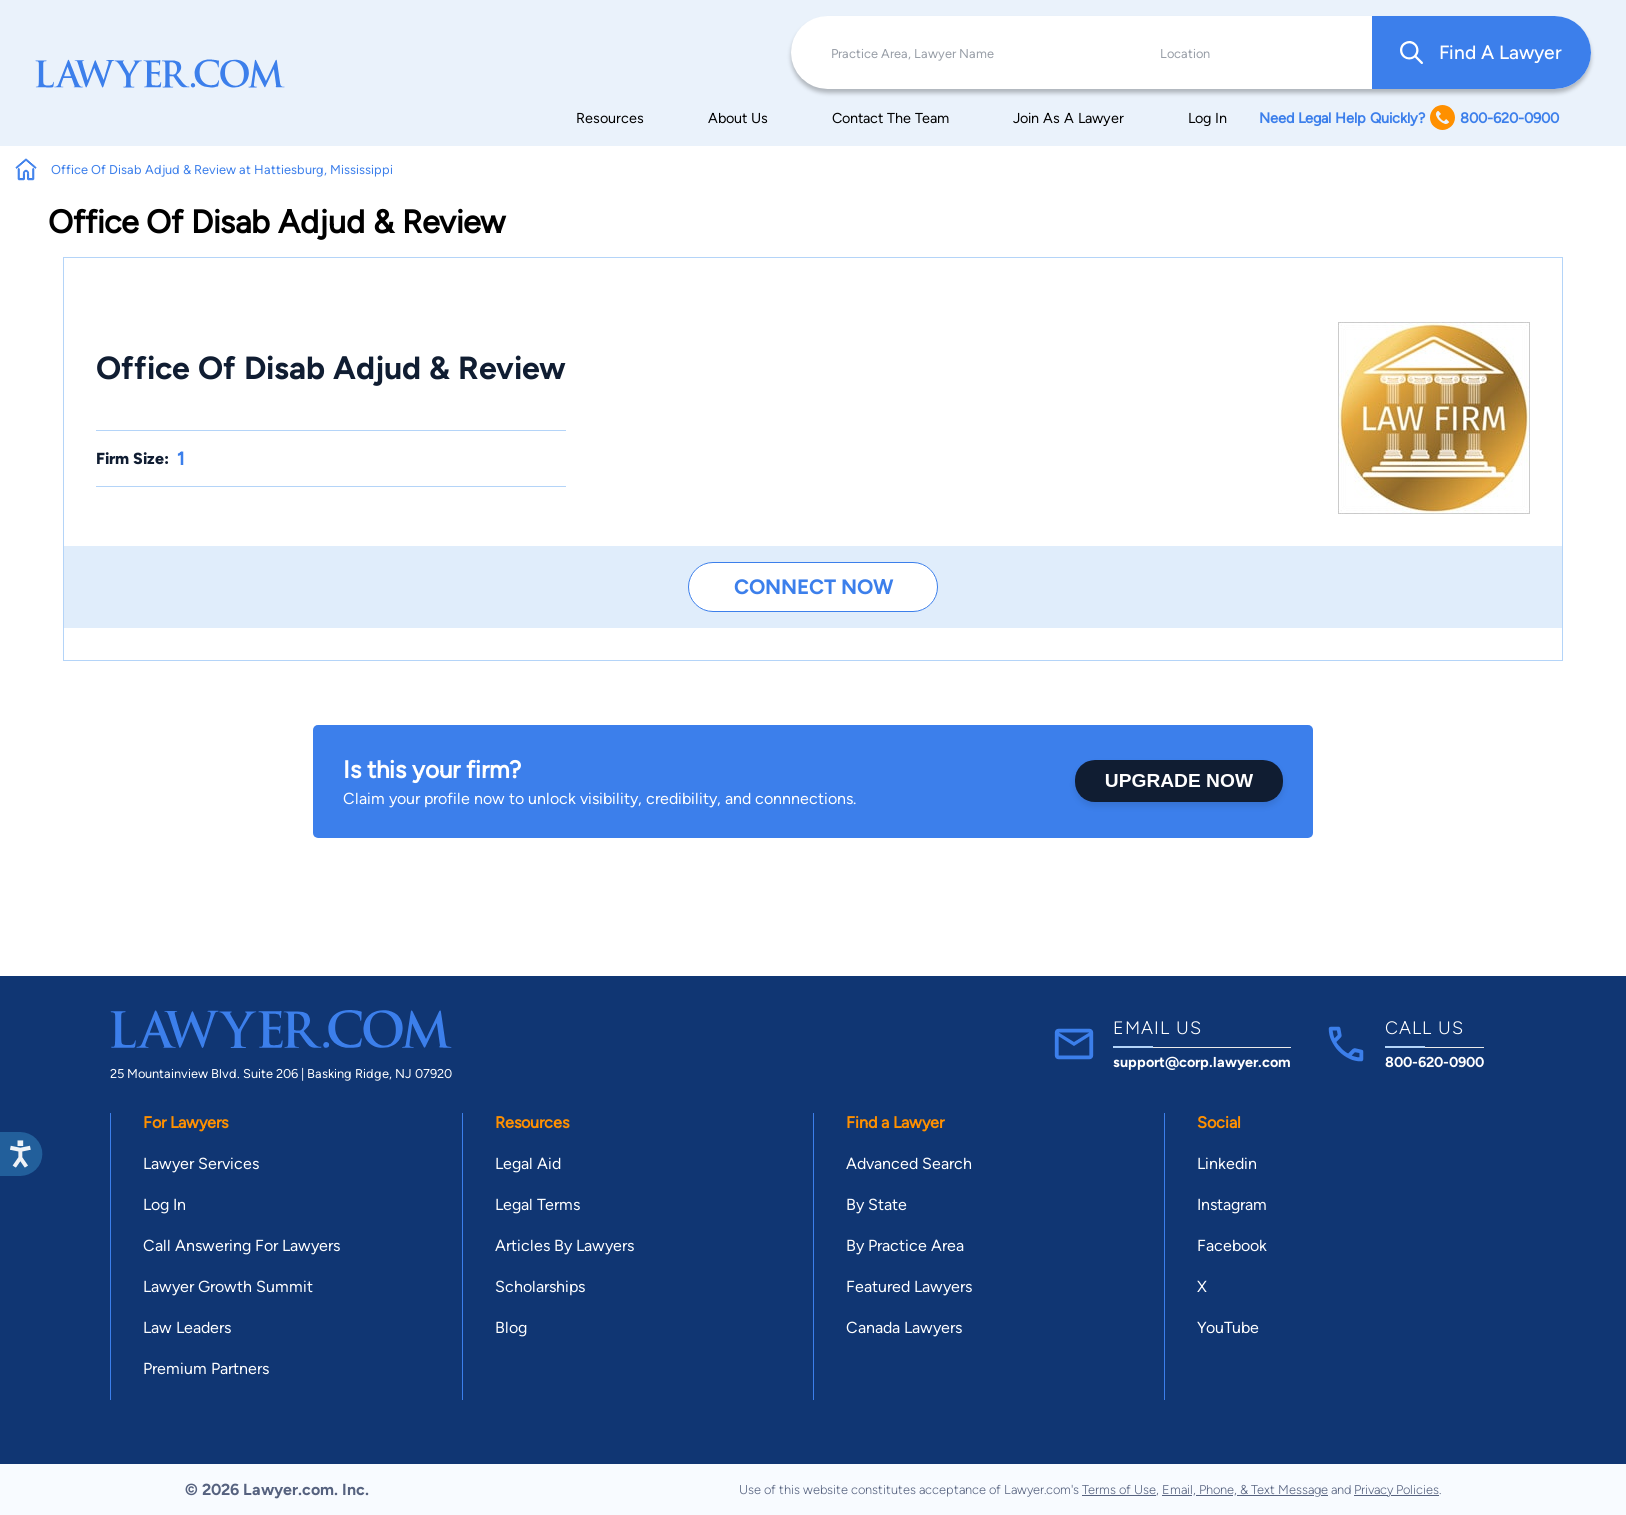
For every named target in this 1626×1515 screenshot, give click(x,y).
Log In (1207, 118)
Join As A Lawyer (1068, 118)
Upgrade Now (1179, 780)
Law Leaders (187, 1327)
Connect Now (813, 586)
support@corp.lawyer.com (1202, 1062)
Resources (610, 118)
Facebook (1232, 1245)
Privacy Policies (1396, 1489)
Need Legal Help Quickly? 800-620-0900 (1409, 117)
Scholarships (540, 1286)
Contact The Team (890, 118)
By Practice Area (905, 1245)
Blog (511, 1327)
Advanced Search (909, 1163)
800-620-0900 (1434, 1062)
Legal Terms (537, 1204)
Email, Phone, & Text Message (1245, 1489)
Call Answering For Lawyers (241, 1245)
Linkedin (1227, 1163)
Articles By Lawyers (564, 1245)
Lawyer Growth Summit (228, 1286)
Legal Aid (528, 1163)
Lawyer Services (201, 1163)
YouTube (1228, 1327)
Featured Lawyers (909, 1286)
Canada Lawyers (904, 1327)
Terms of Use (1119, 1489)
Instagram (1232, 1204)
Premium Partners (206, 1368)
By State (876, 1204)
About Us (738, 118)
